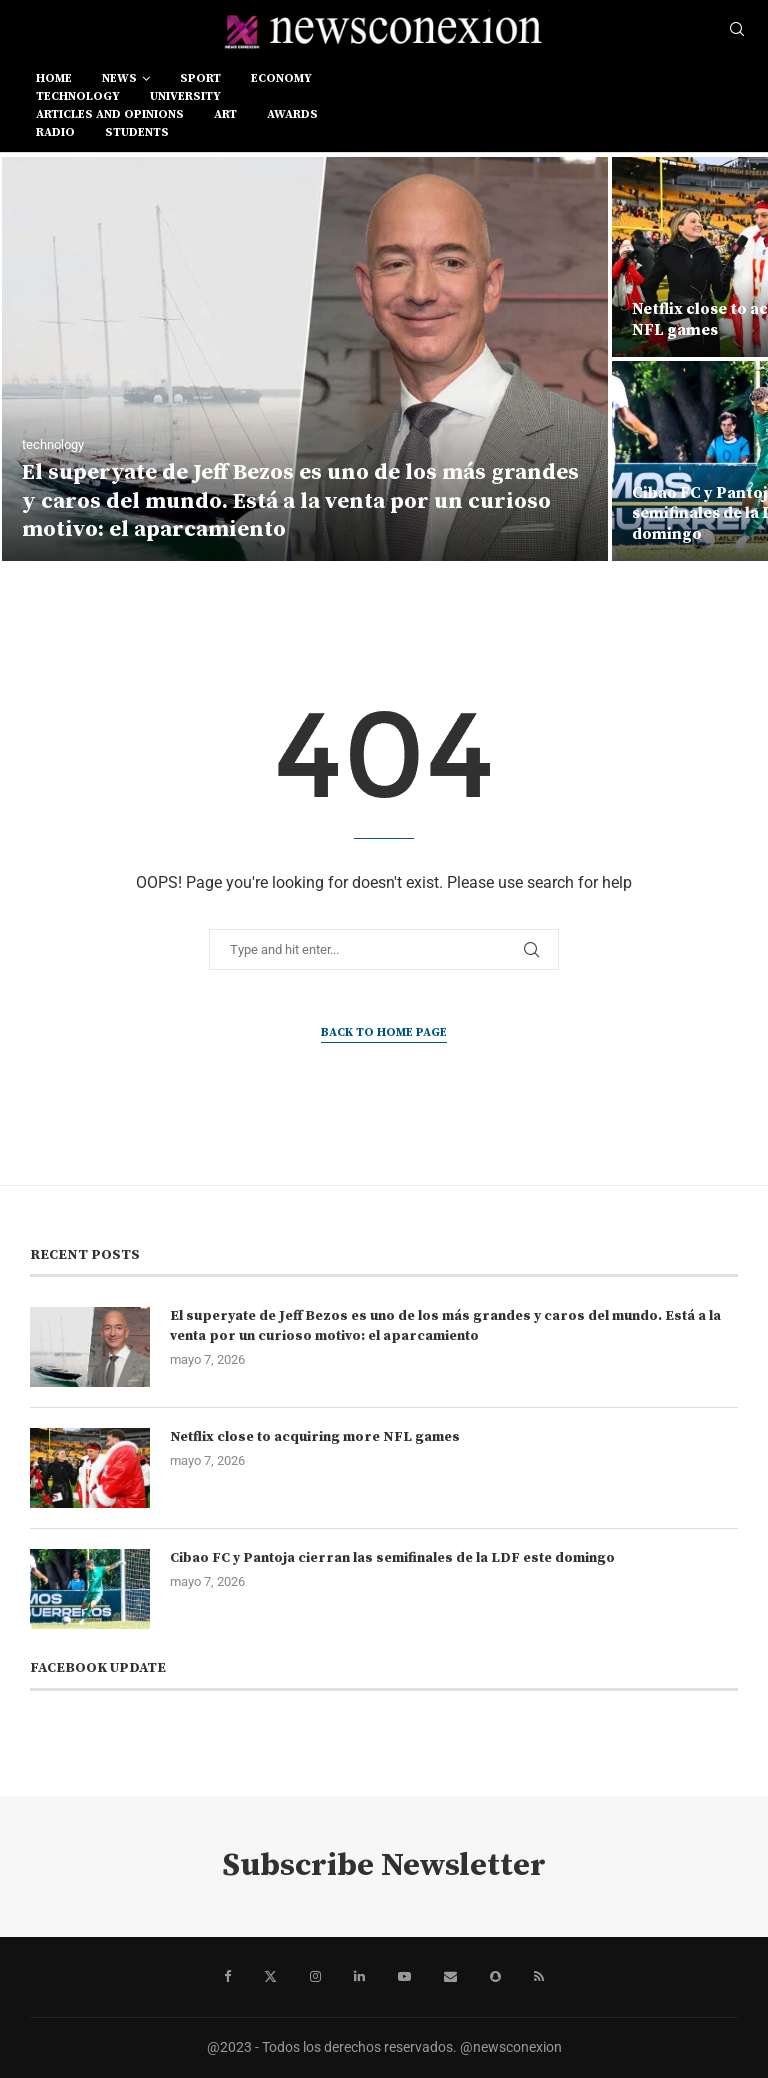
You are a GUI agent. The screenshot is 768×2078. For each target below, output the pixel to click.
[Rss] (539, 1977)
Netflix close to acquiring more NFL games (315, 1437)
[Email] (450, 1977)
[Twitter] (270, 1977)
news (119, 78)
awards (292, 114)
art (225, 114)
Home (54, 78)
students (137, 132)
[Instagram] (315, 1977)
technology (78, 96)
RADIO (55, 132)
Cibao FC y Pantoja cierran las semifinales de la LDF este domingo (392, 1558)
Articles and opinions (110, 114)
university (185, 96)
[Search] (737, 30)
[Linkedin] (359, 1977)
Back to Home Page (384, 1032)
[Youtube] (404, 1977)
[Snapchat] (495, 1977)
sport (200, 78)
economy (281, 78)
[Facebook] (227, 1977)
